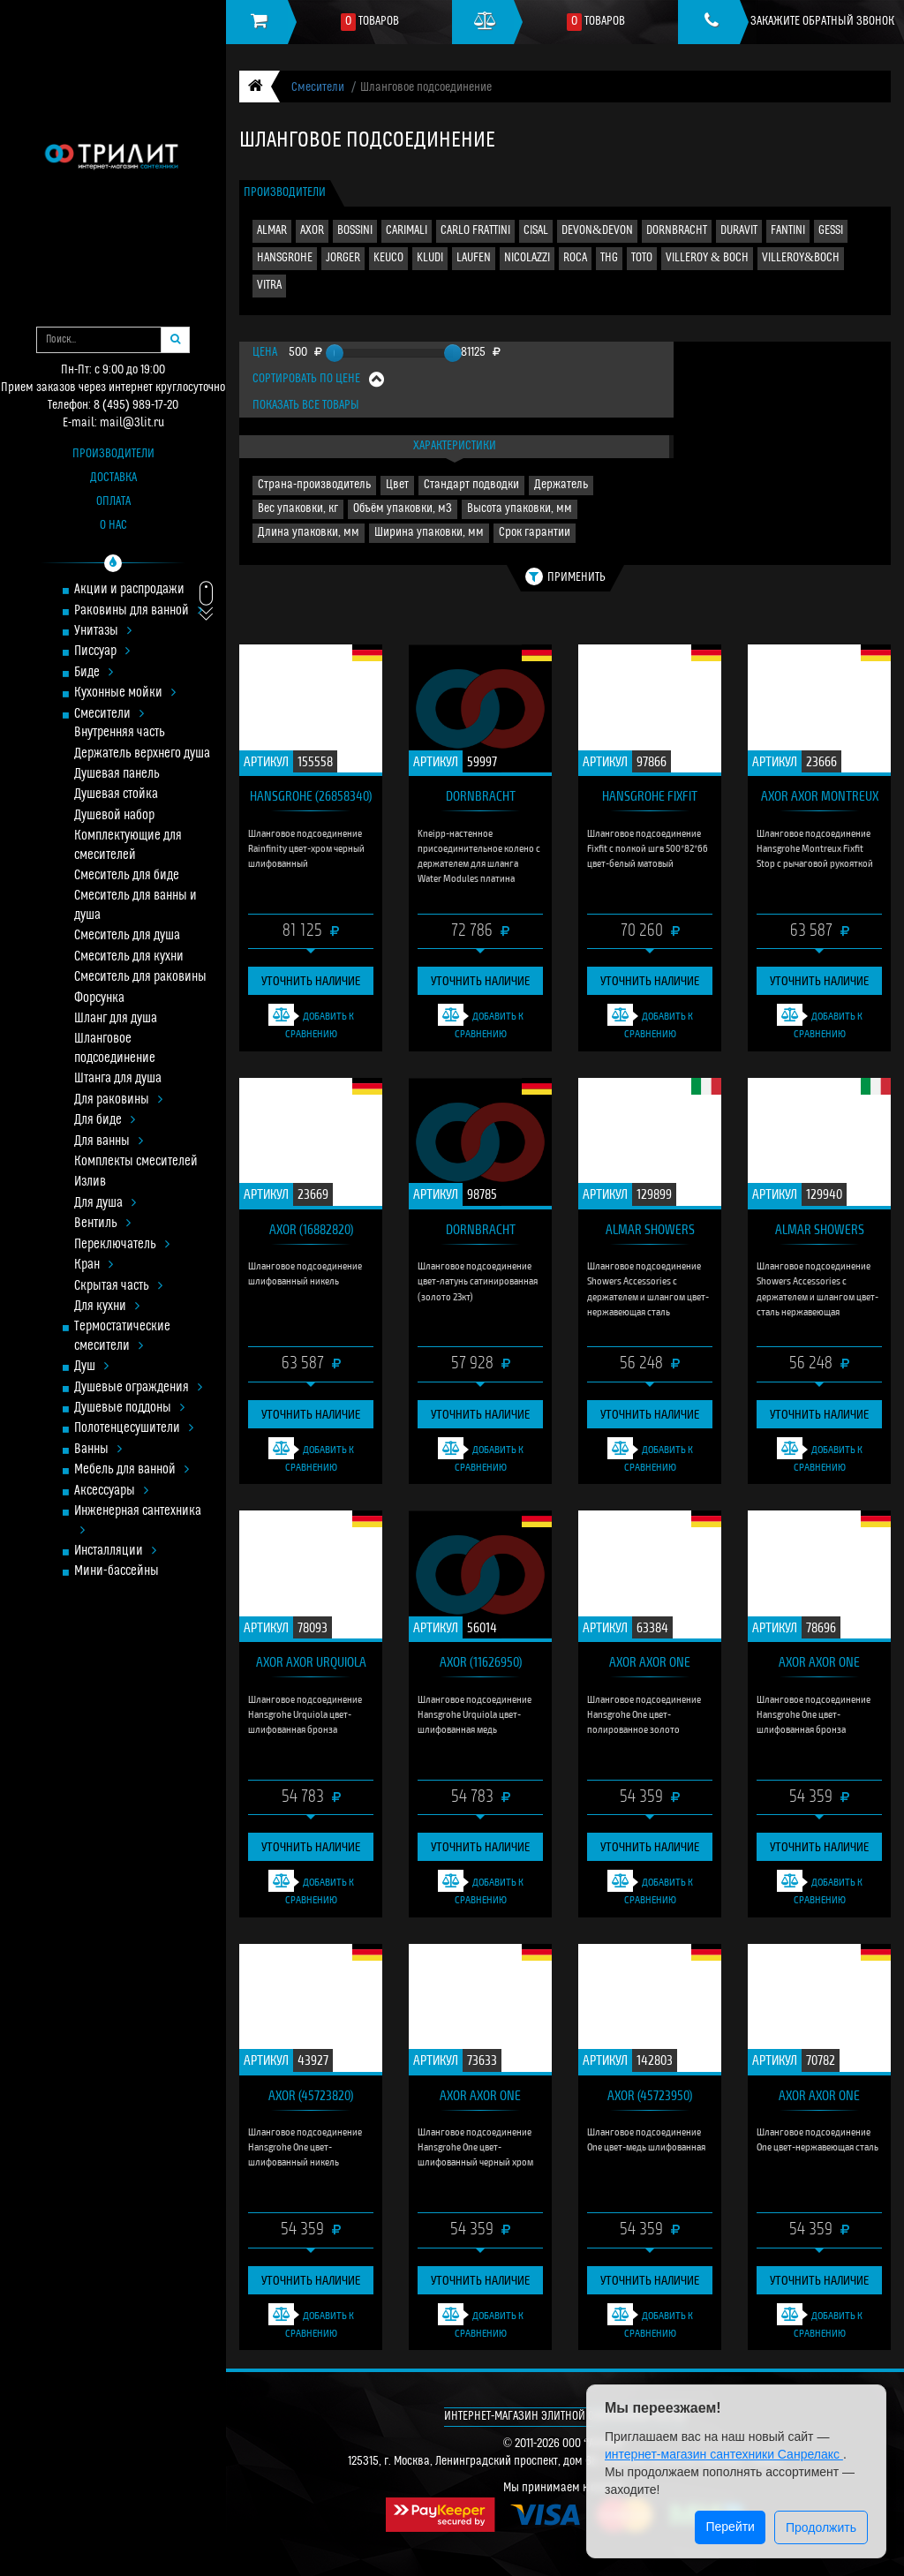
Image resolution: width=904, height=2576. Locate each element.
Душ (91, 1367)
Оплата (113, 501)
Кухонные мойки (125, 693)
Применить (565, 576)
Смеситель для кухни (129, 957)
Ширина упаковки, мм (429, 532)
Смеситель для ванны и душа (135, 906)
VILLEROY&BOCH (801, 258)
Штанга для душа (118, 1079)
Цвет (397, 485)
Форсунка (99, 999)
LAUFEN (473, 258)
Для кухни (106, 1307)
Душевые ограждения (138, 1388)
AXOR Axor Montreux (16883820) (819, 799)
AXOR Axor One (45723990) (649, 1665)
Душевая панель (117, 774)
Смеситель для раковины (140, 977)
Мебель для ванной (131, 1470)
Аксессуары (111, 1491)
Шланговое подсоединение (114, 1049)
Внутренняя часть (119, 733)
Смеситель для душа (127, 936)
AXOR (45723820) (310, 2095)
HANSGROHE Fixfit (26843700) (649, 799)
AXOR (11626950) (481, 1661)
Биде (93, 673)
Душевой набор (114, 816)
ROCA (575, 258)
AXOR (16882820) (311, 1229)
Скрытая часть (118, 1286)
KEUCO (388, 258)
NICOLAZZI (527, 258)
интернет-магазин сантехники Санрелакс (724, 2454)
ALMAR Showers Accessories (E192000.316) (650, 1233)
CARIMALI (406, 230)
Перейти (729, 2527)
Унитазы (103, 631)
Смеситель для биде (126, 876)
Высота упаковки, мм (519, 509)
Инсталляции (115, 1551)
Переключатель (122, 1245)
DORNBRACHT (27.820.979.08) (480, 799)
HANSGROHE (285, 258)
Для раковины (118, 1100)
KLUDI (430, 258)
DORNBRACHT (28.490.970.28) (480, 1233)
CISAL (536, 230)
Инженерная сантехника (137, 1521)
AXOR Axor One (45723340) (480, 2099)
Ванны (98, 1450)
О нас (113, 525)
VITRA (269, 285)
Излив (90, 1182)
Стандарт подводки (471, 485)
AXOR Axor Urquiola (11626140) (311, 1665)
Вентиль (102, 1224)
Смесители (109, 714)
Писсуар (102, 652)
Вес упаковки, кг (298, 509)
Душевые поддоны (129, 1408)
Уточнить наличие (310, 980)
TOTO (641, 258)
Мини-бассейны (116, 1571)
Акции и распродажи (129, 590)
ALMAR (272, 230)
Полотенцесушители (133, 1428)
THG (609, 258)
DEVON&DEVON (597, 230)
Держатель (561, 485)
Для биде (104, 1120)
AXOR (312, 230)
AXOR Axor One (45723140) (819, 1665)
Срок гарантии (534, 532)
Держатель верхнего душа (142, 754)
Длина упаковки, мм (308, 532)
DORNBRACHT (676, 230)
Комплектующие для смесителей (128, 846)
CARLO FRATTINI (475, 230)
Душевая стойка (116, 795)
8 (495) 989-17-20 (136, 405)
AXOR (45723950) (649, 2095)
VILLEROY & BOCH (707, 258)
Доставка (113, 478)
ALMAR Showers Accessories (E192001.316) (819, 1233)
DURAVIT (738, 230)
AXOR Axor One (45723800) (819, 2099)
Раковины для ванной (138, 611)
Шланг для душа (115, 1019)
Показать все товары (305, 405)
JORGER (343, 258)
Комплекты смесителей (136, 1162)
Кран (93, 1265)
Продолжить (821, 2527)
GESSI (830, 230)
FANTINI (788, 230)
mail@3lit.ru (132, 423)
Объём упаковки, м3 (402, 509)
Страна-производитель (314, 485)
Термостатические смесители (122, 1336)
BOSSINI (355, 230)
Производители (113, 454)
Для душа (105, 1203)
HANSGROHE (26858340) (311, 795)
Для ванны (108, 1142)
